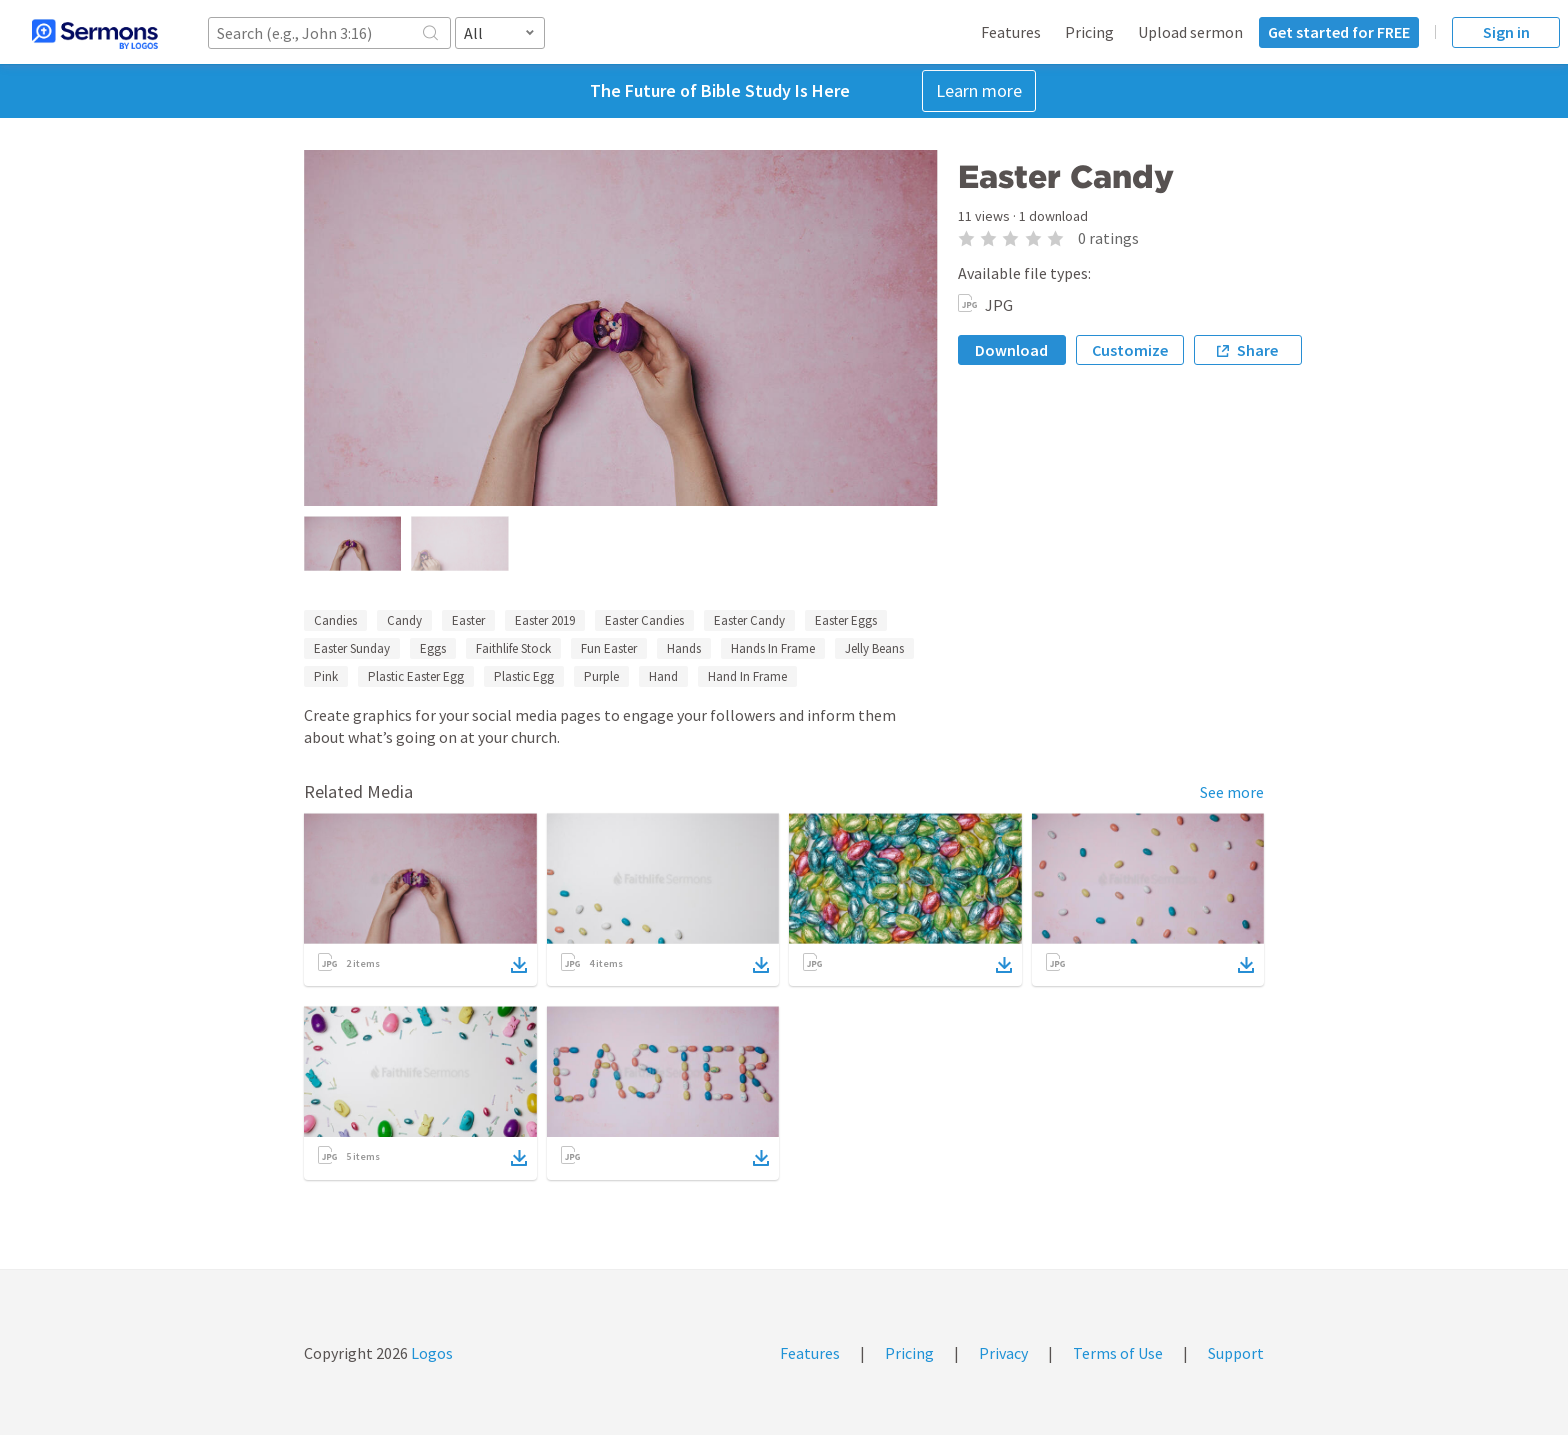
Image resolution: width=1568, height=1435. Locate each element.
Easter (468, 620)
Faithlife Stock (513, 648)
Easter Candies (644, 620)
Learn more (979, 90)
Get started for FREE (1339, 32)
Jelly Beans (874, 648)
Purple (601, 676)
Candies (335, 620)
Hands (684, 648)
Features (1011, 32)
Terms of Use (1118, 1353)
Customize (1130, 350)
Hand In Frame (747, 676)
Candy (404, 620)
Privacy (1003, 1353)
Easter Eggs (846, 620)
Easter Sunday (352, 648)
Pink (326, 676)
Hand (663, 676)
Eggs (433, 648)
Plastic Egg (524, 676)
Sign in (1506, 32)
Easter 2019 (545, 620)
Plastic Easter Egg (416, 676)
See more (1232, 792)
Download (1011, 350)
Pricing (1089, 32)
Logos (430, 1353)
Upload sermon (1190, 32)
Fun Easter (609, 648)
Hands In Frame (773, 648)
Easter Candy (749, 620)
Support (1236, 1353)
